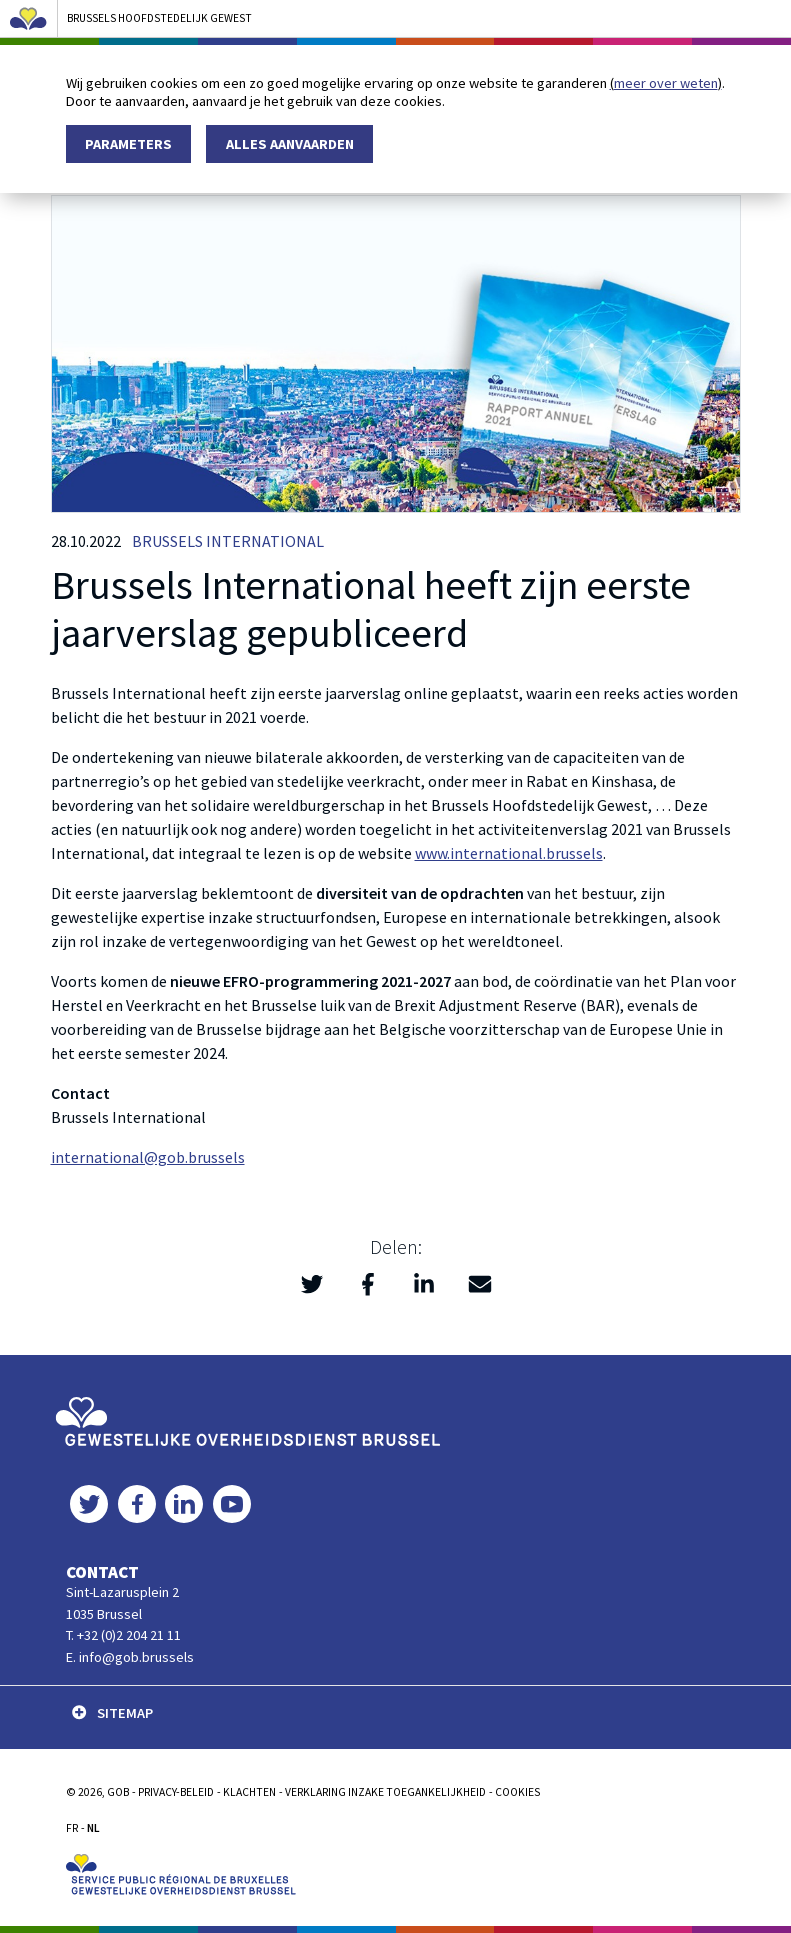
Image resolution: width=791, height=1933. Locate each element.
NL (93, 1828)
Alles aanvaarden (290, 144)
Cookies (517, 1792)
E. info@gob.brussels (130, 1657)
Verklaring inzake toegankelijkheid (385, 1792)
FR (72, 1828)
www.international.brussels (509, 853)
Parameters (128, 144)
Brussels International (228, 541)
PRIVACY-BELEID (176, 1792)
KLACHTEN (249, 1792)
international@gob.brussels (148, 1157)
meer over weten (666, 83)
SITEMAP (112, 1713)
